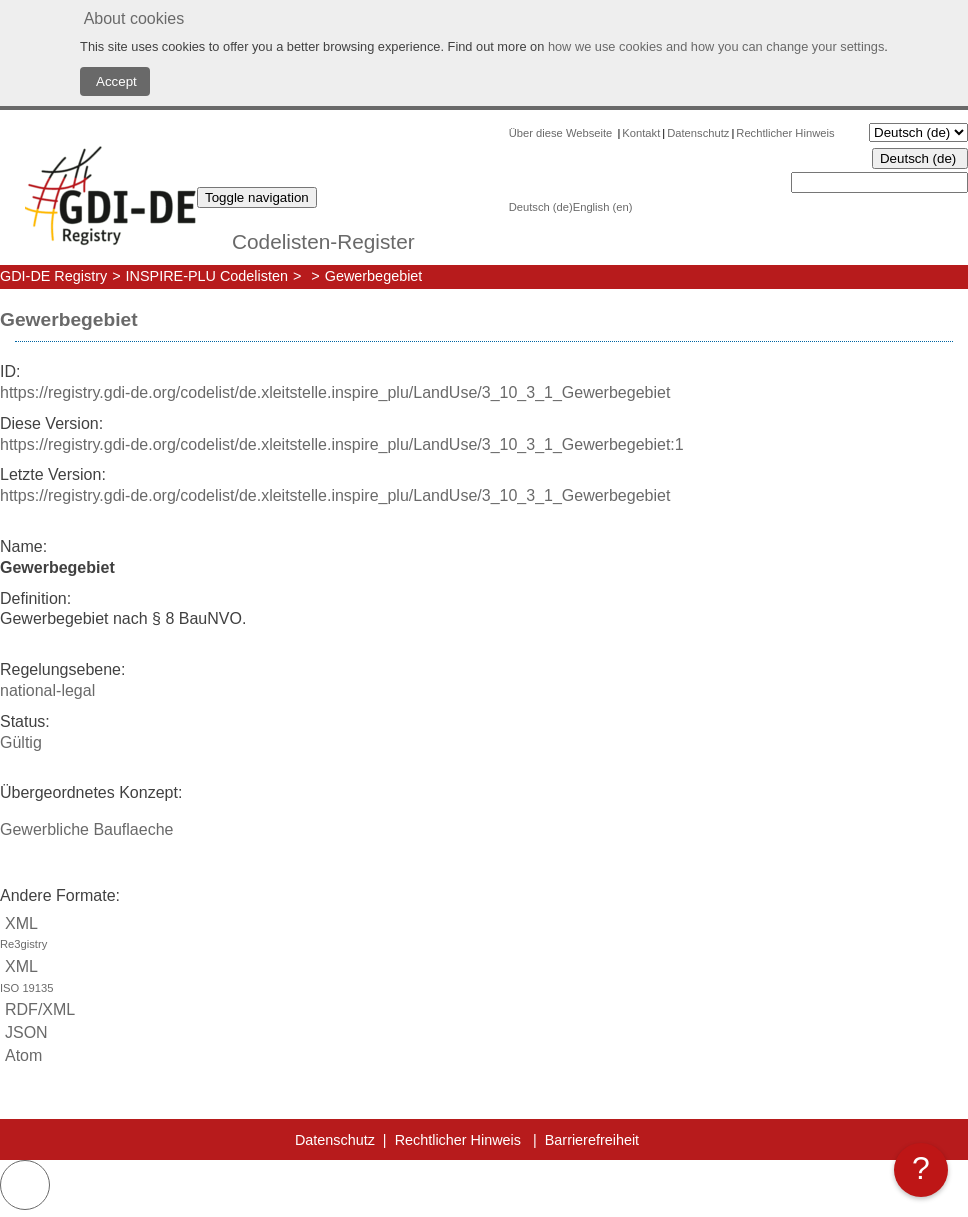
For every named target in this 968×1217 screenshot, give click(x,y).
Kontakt (641, 133)
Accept (115, 81)
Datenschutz (698, 133)
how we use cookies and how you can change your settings (716, 46)
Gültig (21, 742)
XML (484, 935)
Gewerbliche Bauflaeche (86, 829)
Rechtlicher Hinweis (785, 133)
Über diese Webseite (562, 133)
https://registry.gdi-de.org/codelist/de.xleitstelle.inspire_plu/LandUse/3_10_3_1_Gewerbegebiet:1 (342, 444)
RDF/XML (37, 1009)
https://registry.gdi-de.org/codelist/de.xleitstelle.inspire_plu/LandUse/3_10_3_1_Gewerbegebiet (335, 392)
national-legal (47, 690)
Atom (21, 1055)
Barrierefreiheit (592, 1140)
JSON (24, 1032)
